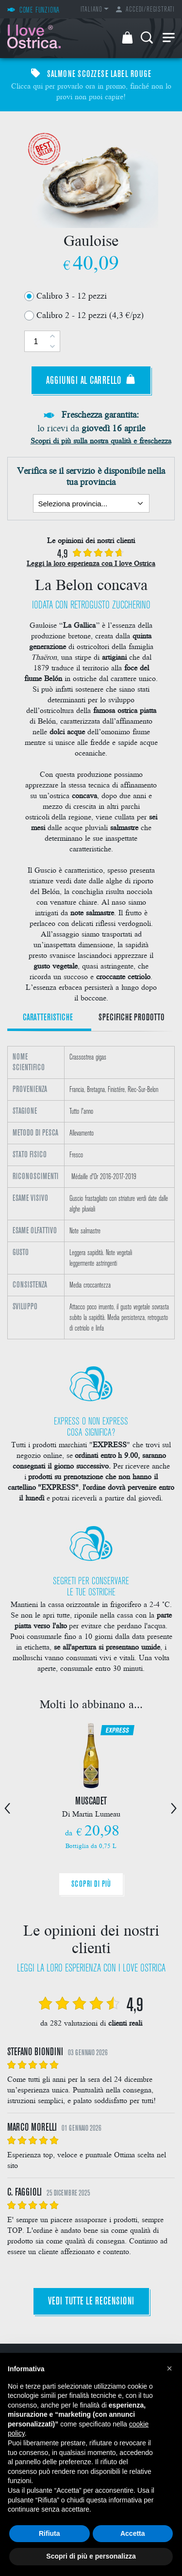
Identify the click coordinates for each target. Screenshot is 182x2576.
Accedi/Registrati (145, 10)
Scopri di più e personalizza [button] (90, 2556)
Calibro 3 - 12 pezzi (71, 295)
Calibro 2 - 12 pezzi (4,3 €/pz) (90, 314)
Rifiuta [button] (49, 2533)
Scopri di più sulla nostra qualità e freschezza (101, 440)
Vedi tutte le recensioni (91, 2301)
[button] (169, 2368)
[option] (91, 1192)
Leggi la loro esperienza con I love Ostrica (91, 563)
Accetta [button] (132, 2533)
